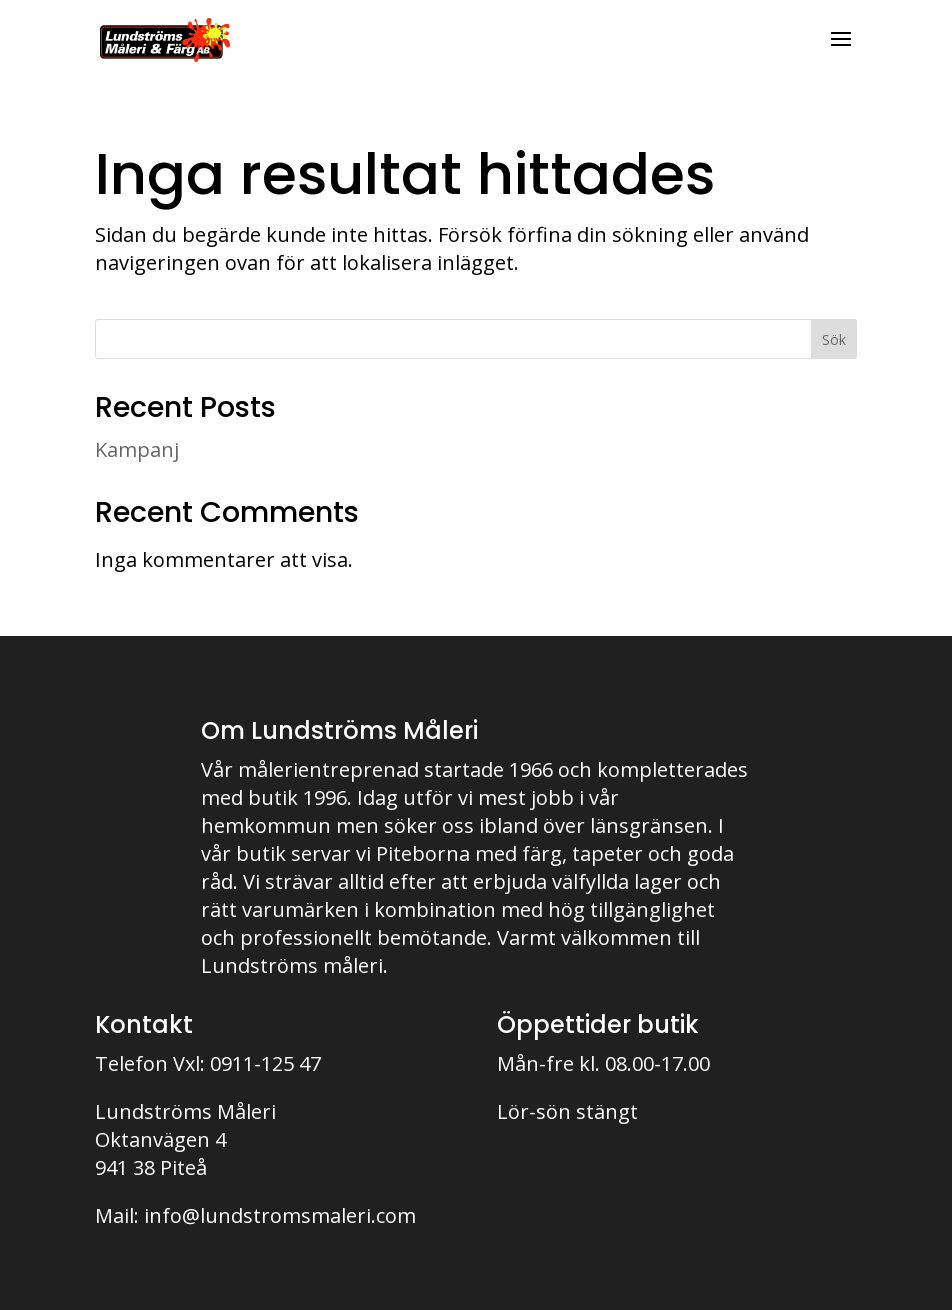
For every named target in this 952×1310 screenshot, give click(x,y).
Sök (834, 339)
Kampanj (137, 449)
